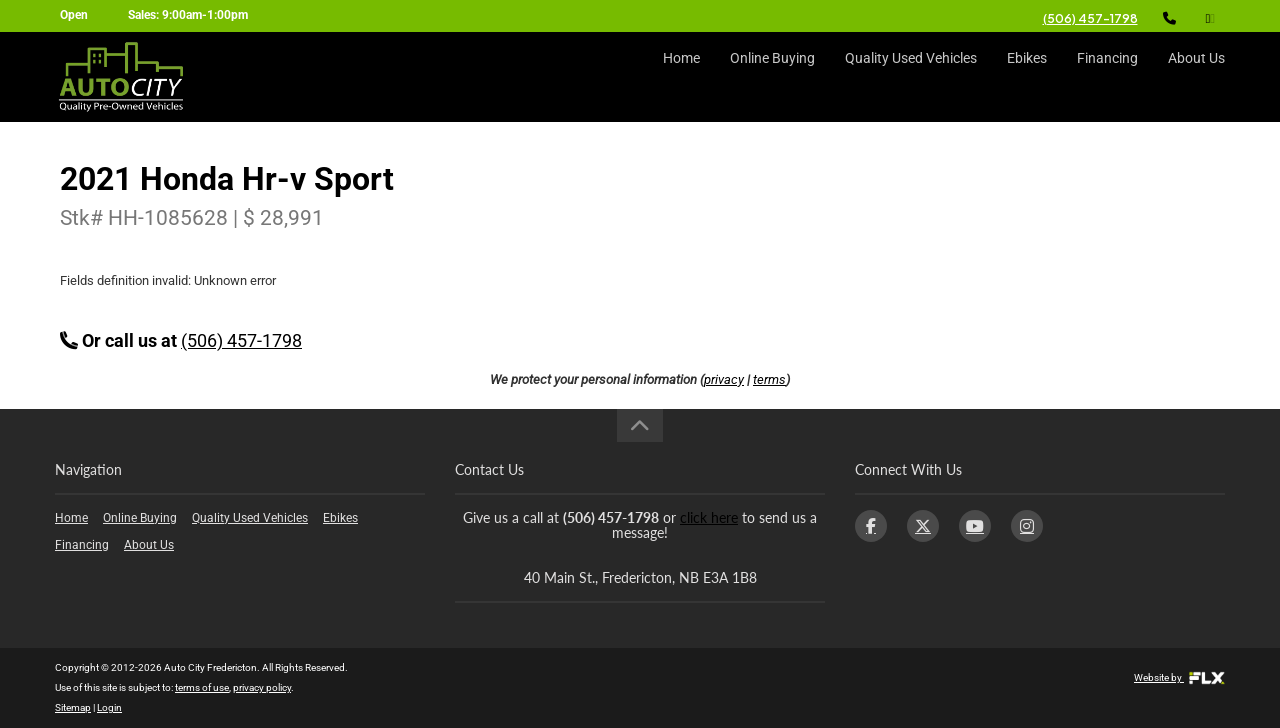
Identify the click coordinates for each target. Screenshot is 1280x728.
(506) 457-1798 (1090, 18)
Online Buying (772, 77)
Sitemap (73, 707)
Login (109, 707)
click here (709, 517)
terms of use (202, 687)
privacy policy (262, 687)
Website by (1179, 677)
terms (769, 379)
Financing (1107, 77)
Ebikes (1027, 77)
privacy (724, 379)
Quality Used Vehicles (911, 77)
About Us (1196, 77)
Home (681, 77)
